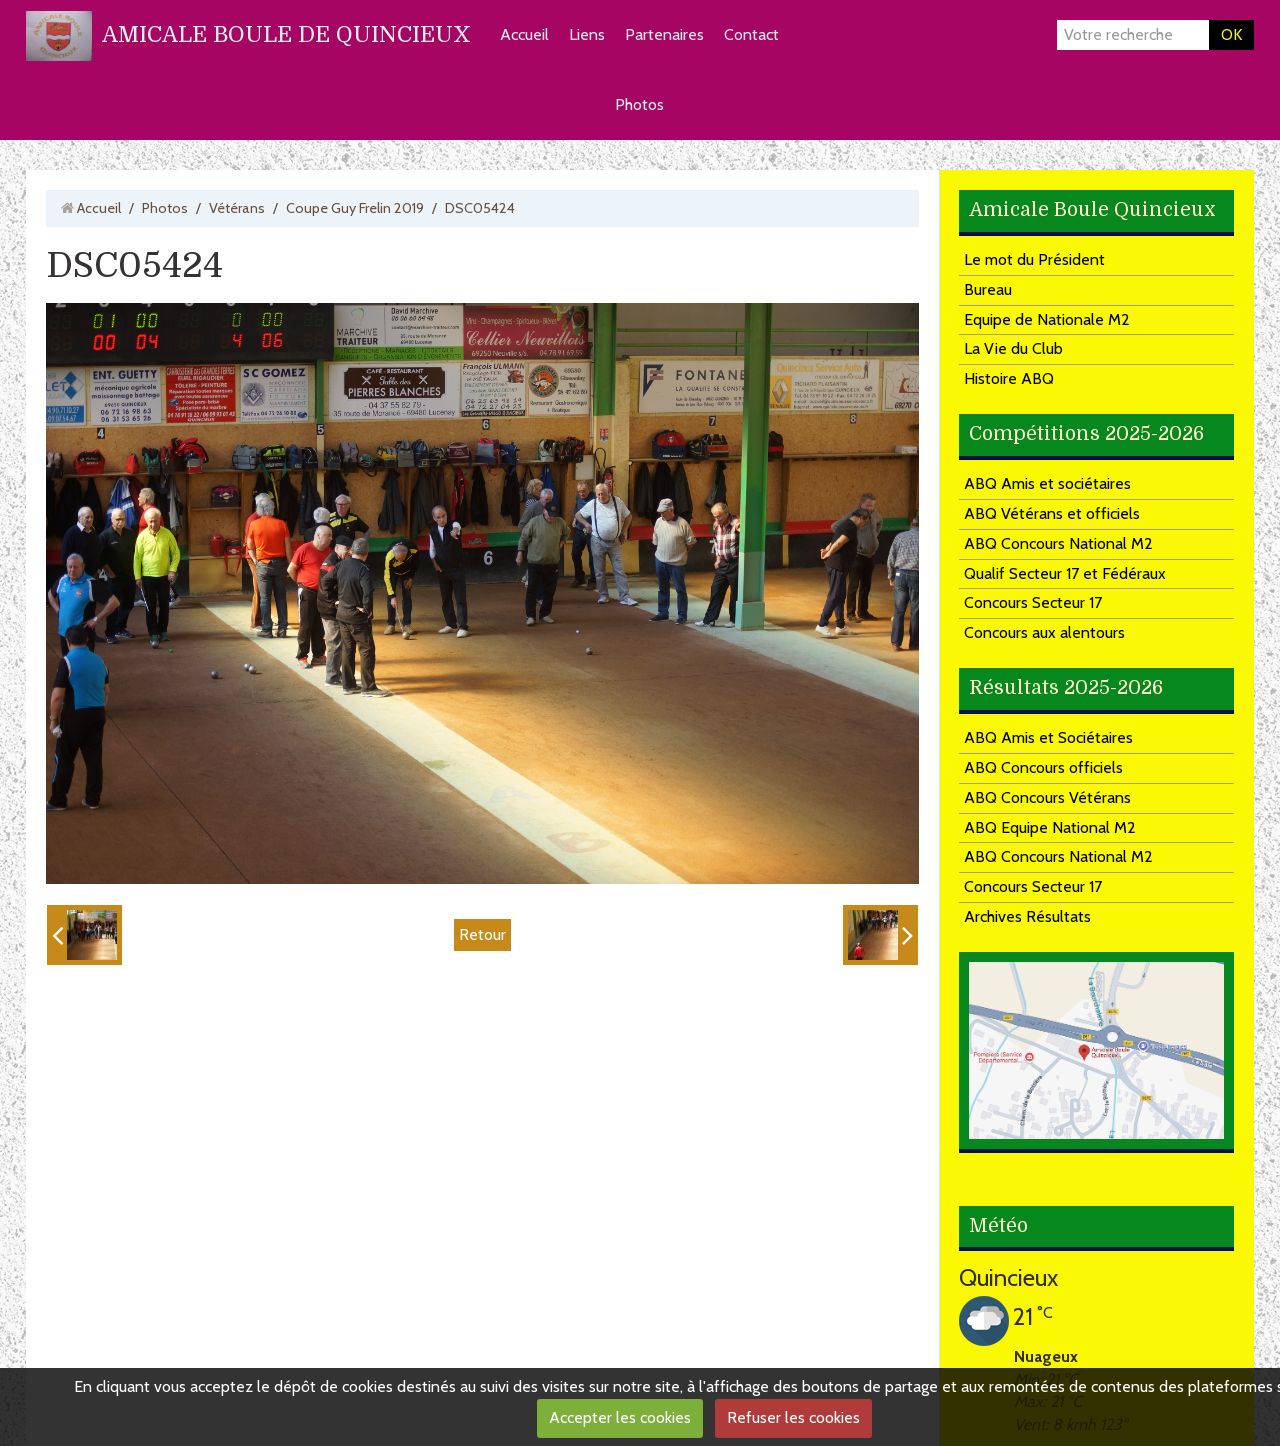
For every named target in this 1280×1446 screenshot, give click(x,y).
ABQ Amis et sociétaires (1047, 483)
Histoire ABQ (1009, 378)
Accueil (524, 34)
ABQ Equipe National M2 (1050, 827)
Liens (587, 34)
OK (1231, 34)
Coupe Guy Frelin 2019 (355, 208)
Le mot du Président (1034, 259)
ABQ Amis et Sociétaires (1048, 737)
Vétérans (237, 208)
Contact (751, 34)
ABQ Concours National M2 (1058, 543)
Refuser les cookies (793, 1417)
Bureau (988, 289)
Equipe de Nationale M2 (1047, 319)
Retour (482, 934)
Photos (639, 104)
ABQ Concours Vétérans (1047, 797)
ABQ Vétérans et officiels (1052, 513)
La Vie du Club (1013, 348)
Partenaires (664, 34)
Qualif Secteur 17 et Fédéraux (1065, 573)
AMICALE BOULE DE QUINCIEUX (286, 34)
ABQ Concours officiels (1043, 767)
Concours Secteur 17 (1033, 602)
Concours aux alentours (1044, 632)
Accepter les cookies (620, 1417)
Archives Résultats (1027, 916)
